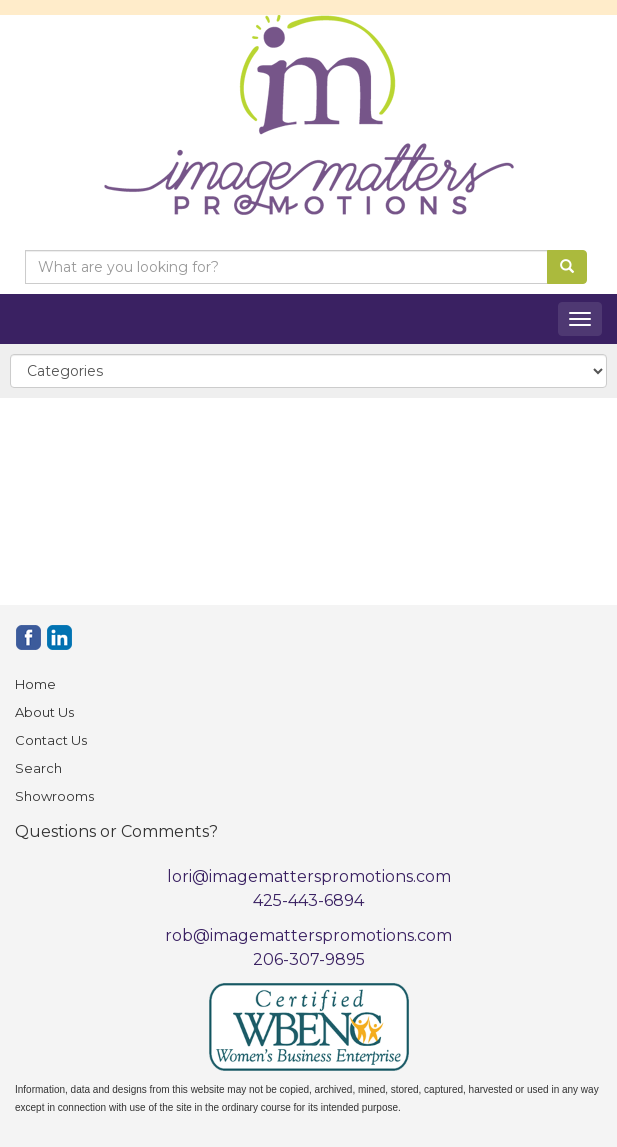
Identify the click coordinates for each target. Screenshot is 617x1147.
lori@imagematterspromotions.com (309, 876)
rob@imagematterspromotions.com (308, 935)
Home (35, 684)
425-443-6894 (308, 900)
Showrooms (54, 796)
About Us (44, 712)
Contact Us (51, 740)
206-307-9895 (309, 959)
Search (38, 768)
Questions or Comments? (116, 831)
